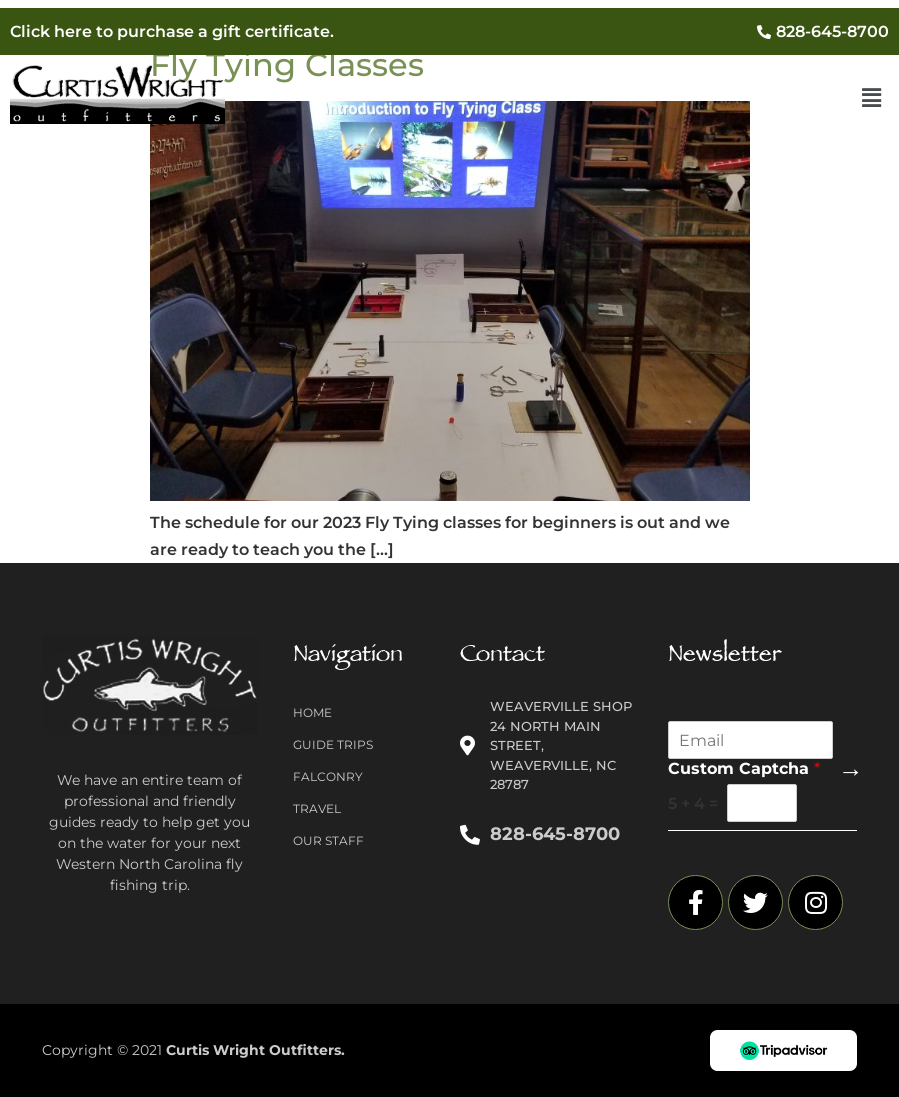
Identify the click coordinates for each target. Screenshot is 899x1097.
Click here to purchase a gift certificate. (172, 31)
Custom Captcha (744, 768)
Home (312, 712)
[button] (872, 99)
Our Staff (328, 840)
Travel (317, 808)
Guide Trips (333, 744)
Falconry (328, 776)
